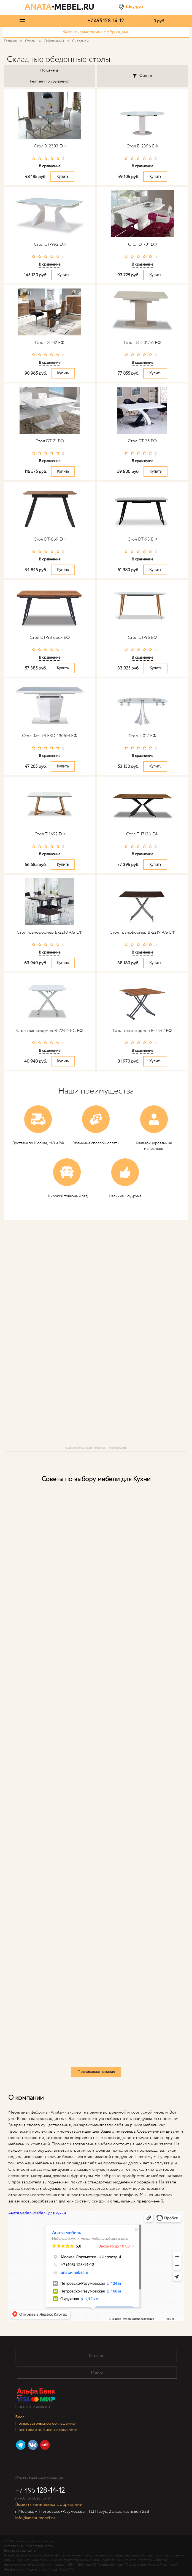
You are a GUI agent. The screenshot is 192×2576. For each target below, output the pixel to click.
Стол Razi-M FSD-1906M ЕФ (49, 736)
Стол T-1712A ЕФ (142, 834)
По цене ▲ (49, 70)
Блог (19, 2417)
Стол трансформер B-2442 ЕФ (142, 1031)
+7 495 (105, 21)
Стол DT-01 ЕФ (142, 244)
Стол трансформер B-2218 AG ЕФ (49, 932)
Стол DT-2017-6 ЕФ (142, 343)
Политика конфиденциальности (46, 2430)
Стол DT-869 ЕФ (50, 539)
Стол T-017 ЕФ (142, 736)
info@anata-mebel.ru (35, 2518)
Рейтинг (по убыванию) (49, 81)
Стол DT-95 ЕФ (142, 637)
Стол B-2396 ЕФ (142, 146)
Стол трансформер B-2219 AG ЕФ (142, 932)
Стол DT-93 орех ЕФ (50, 637)
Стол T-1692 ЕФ (49, 834)
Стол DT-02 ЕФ (49, 343)
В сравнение (49, 166)
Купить (62, 176)
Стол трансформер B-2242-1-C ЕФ (49, 1031)
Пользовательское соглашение (45, 2423)
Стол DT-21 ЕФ (50, 441)
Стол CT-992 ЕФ (50, 244)
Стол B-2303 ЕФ (50, 146)
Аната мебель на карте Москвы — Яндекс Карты (96, 1447)
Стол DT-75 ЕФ (142, 441)
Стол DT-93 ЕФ (142, 539)
